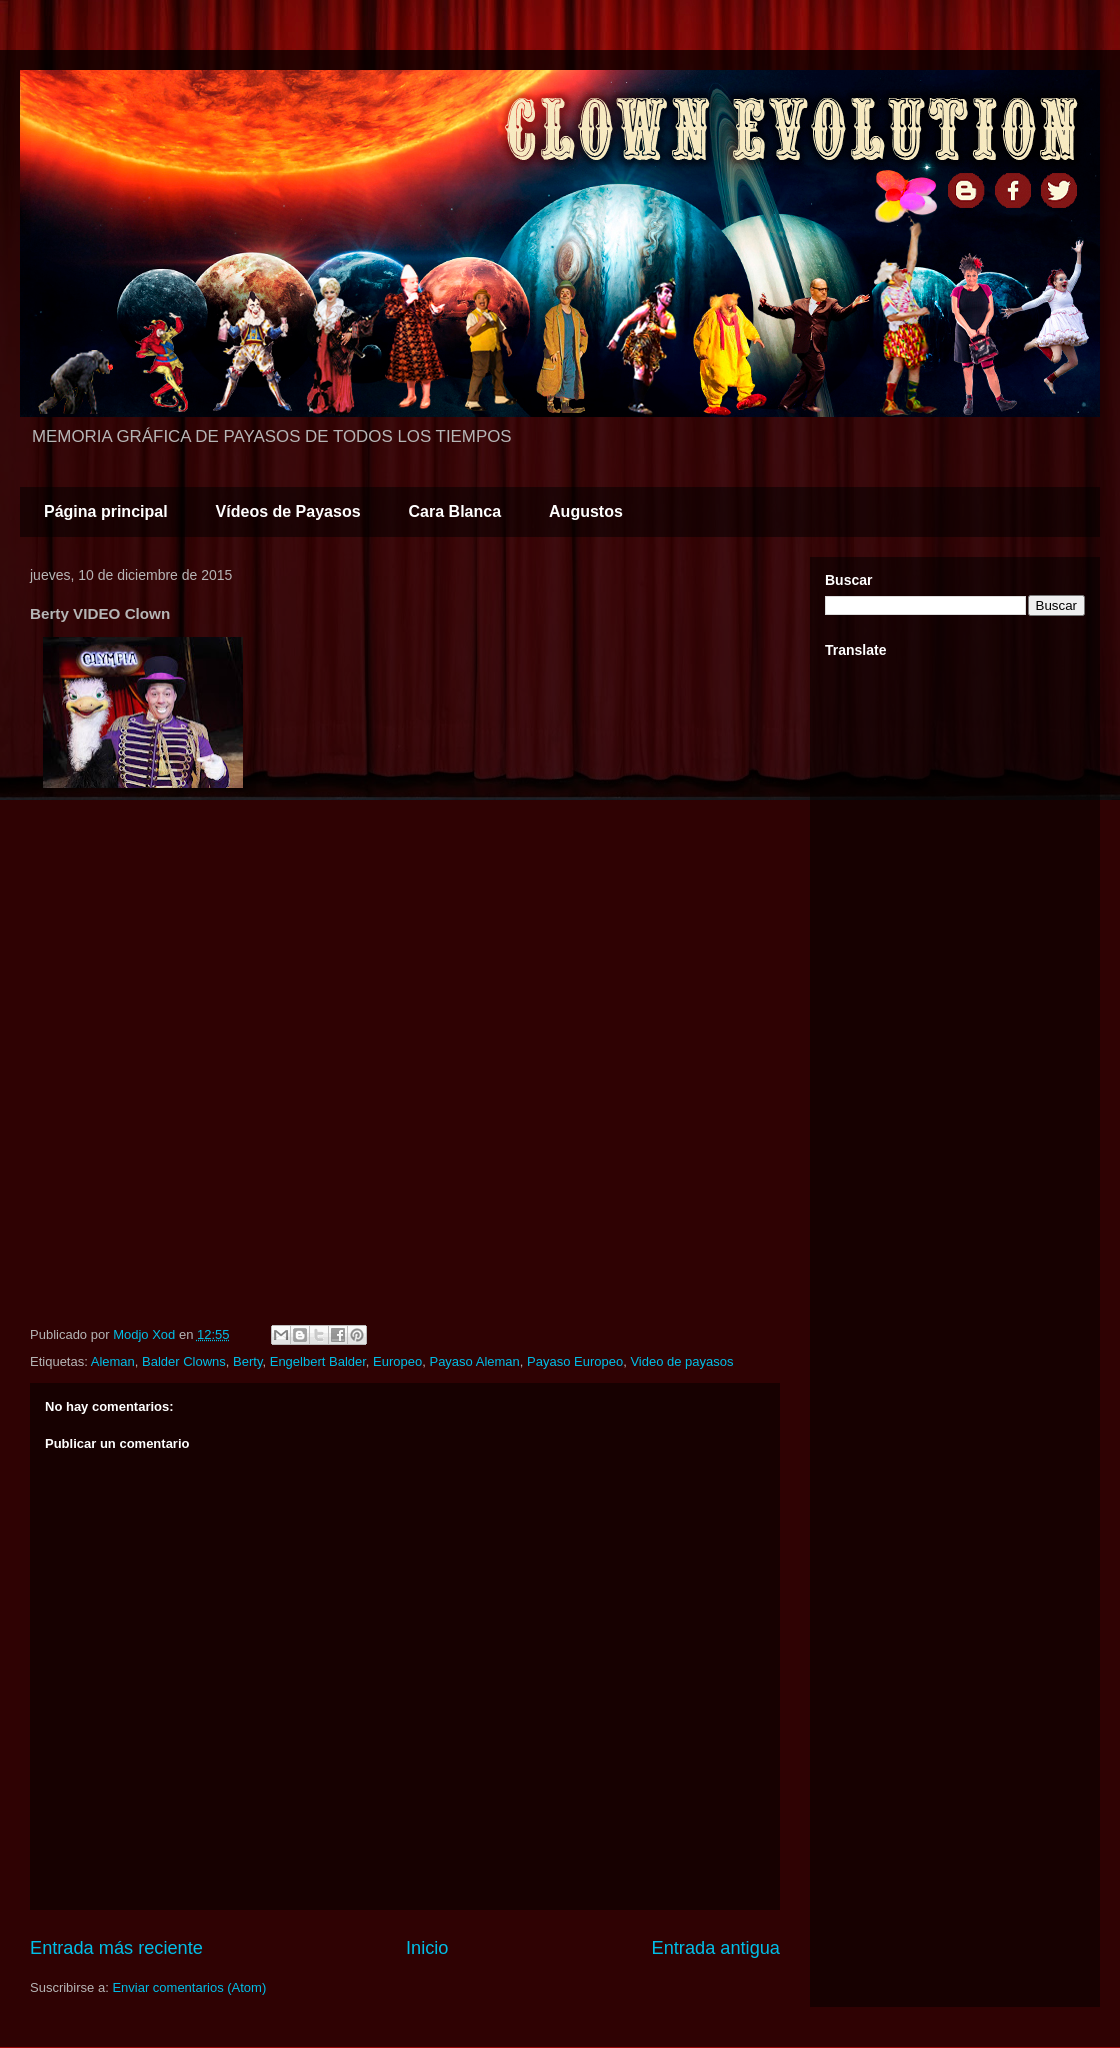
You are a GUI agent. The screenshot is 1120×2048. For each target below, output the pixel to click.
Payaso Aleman (474, 1361)
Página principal (106, 511)
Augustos (586, 511)
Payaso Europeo (575, 1361)
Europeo (397, 1361)
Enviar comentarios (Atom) (189, 1987)
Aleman (113, 1361)
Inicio (427, 1948)
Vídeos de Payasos (288, 511)
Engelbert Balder (318, 1361)
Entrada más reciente (116, 1948)
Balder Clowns (184, 1361)
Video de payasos (681, 1361)
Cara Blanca (455, 511)
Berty (247, 1361)
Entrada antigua (716, 1948)
